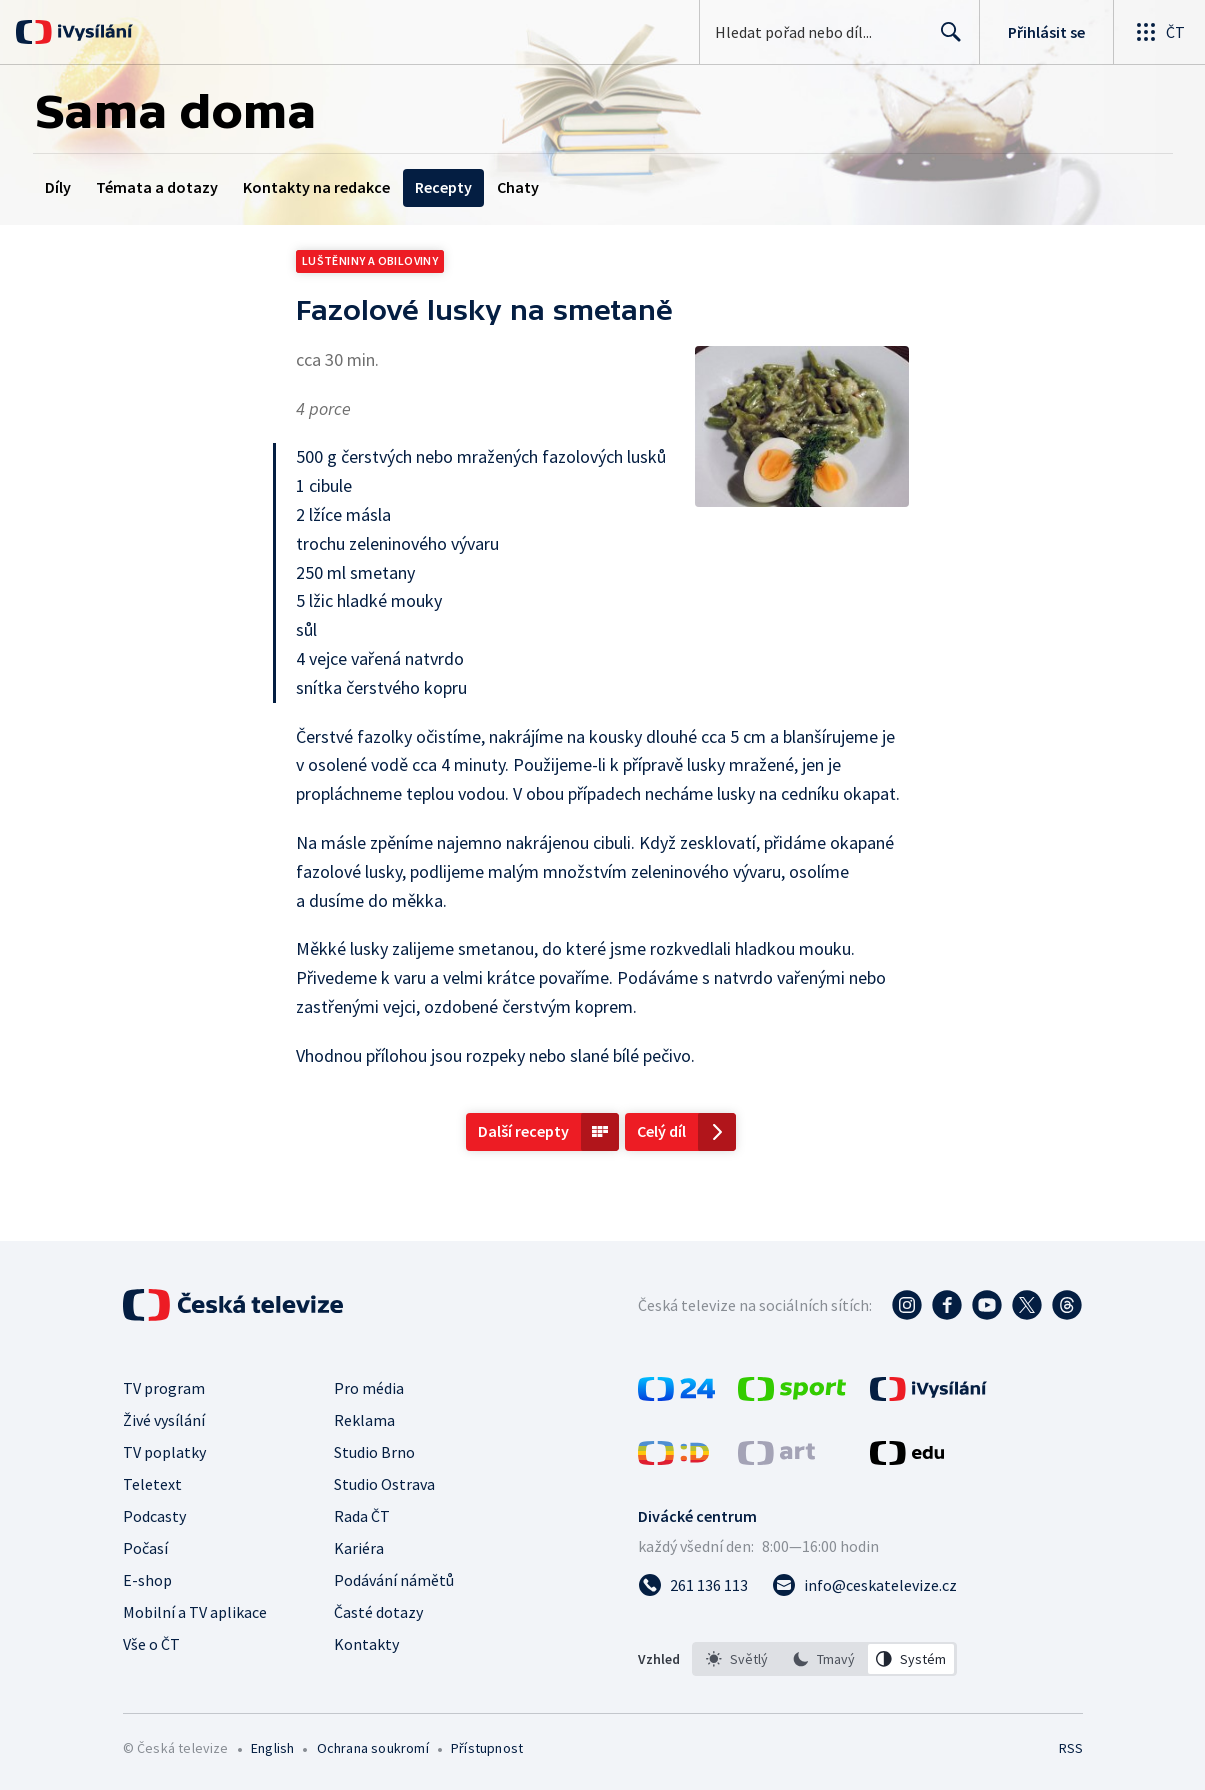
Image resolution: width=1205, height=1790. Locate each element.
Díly (58, 187)
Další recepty (523, 1131)
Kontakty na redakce (316, 187)
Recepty (443, 187)
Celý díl (661, 1131)
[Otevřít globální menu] (1159, 32)
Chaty (518, 187)
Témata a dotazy (157, 187)
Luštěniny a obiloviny (370, 260)
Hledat (945, 40)
